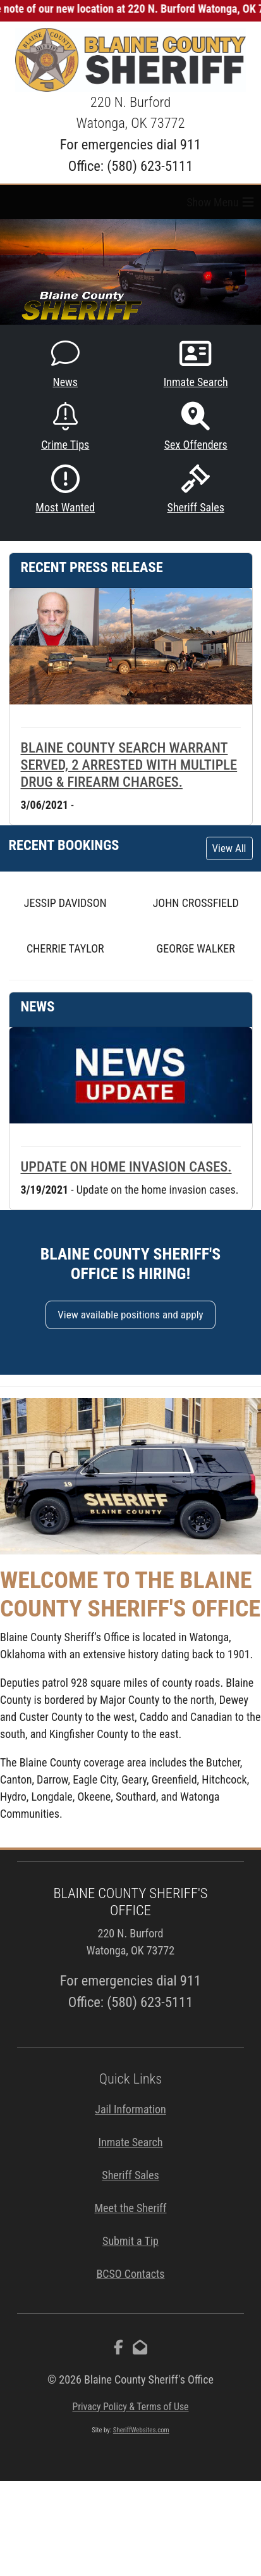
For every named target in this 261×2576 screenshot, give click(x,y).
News (65, 364)
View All (229, 848)
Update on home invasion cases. (126, 1166)
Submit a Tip (130, 2241)
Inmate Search (196, 364)
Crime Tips (65, 426)
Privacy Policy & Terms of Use (130, 2407)
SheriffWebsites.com (141, 2430)
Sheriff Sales (195, 489)
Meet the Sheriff (130, 2208)
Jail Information (130, 2109)
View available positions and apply (130, 1314)
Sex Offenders (196, 426)
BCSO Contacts (130, 2273)
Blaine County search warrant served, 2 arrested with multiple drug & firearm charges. (129, 764)
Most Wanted (65, 489)
